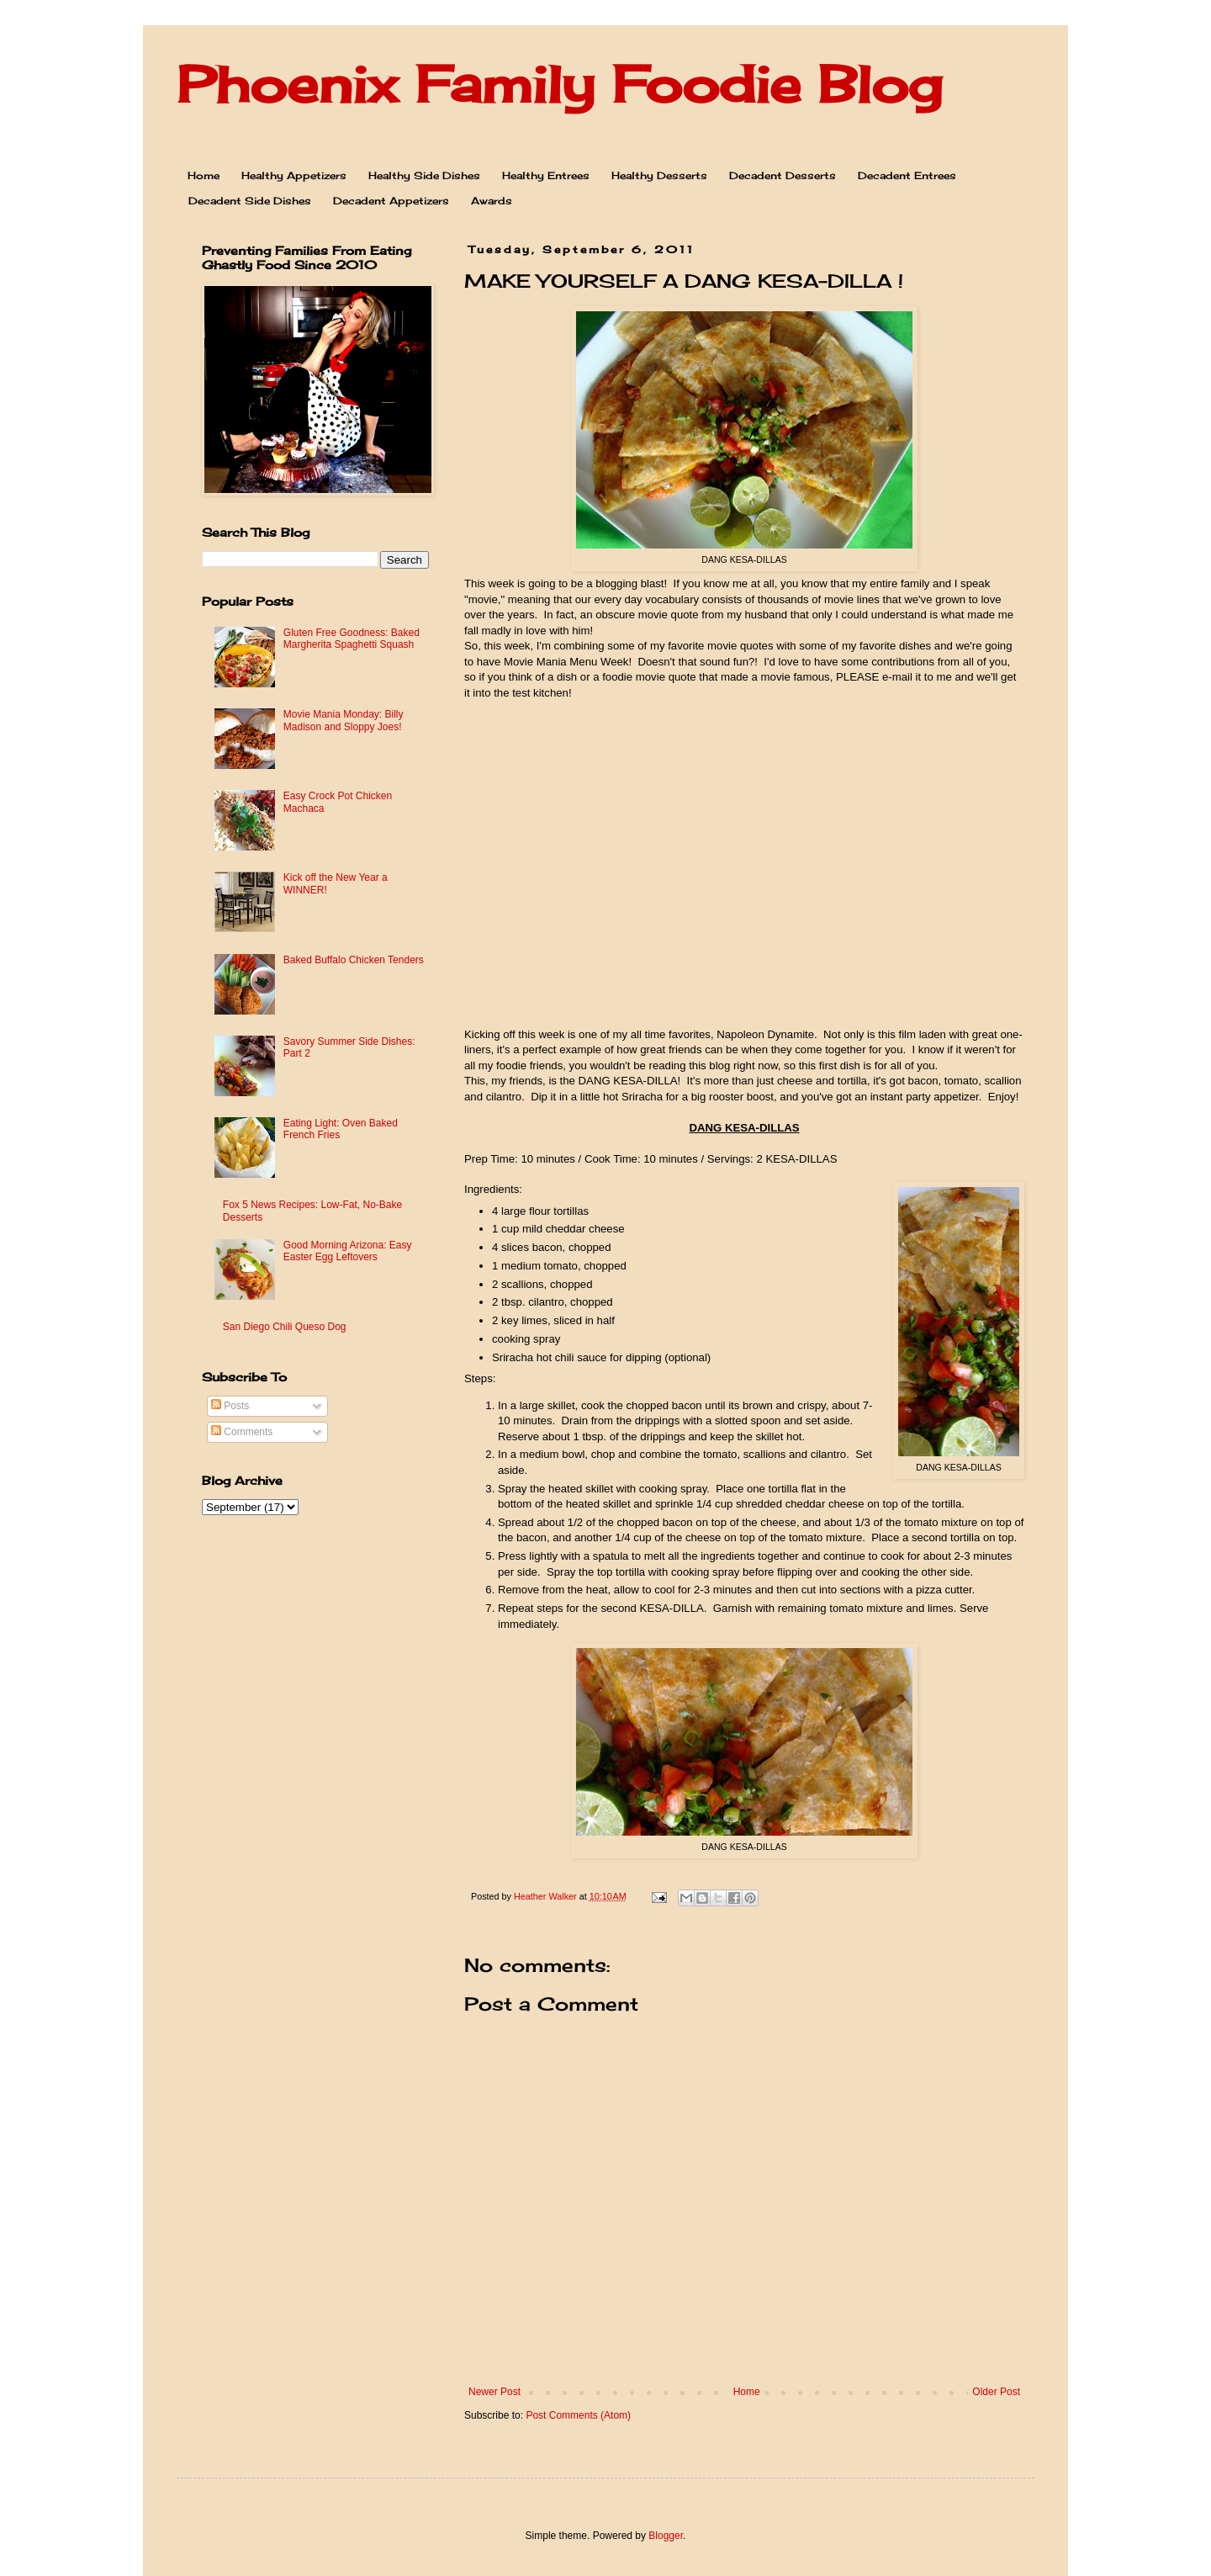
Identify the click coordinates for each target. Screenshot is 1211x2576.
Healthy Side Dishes (424, 175)
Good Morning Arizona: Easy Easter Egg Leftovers (347, 1251)
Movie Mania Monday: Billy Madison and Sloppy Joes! (343, 720)
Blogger (665, 2536)
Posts (230, 1406)
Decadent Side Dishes (249, 200)
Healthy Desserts (659, 175)
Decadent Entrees (907, 175)
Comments (241, 1432)
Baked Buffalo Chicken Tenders (353, 960)
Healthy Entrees (546, 175)
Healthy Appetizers (293, 175)
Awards (491, 200)
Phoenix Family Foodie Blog (559, 83)
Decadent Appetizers (391, 200)
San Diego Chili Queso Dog (284, 1327)
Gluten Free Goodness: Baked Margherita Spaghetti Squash (351, 638)
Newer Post (494, 2392)
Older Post (996, 2392)
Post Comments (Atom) (578, 2415)
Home (203, 175)
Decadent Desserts (782, 175)
